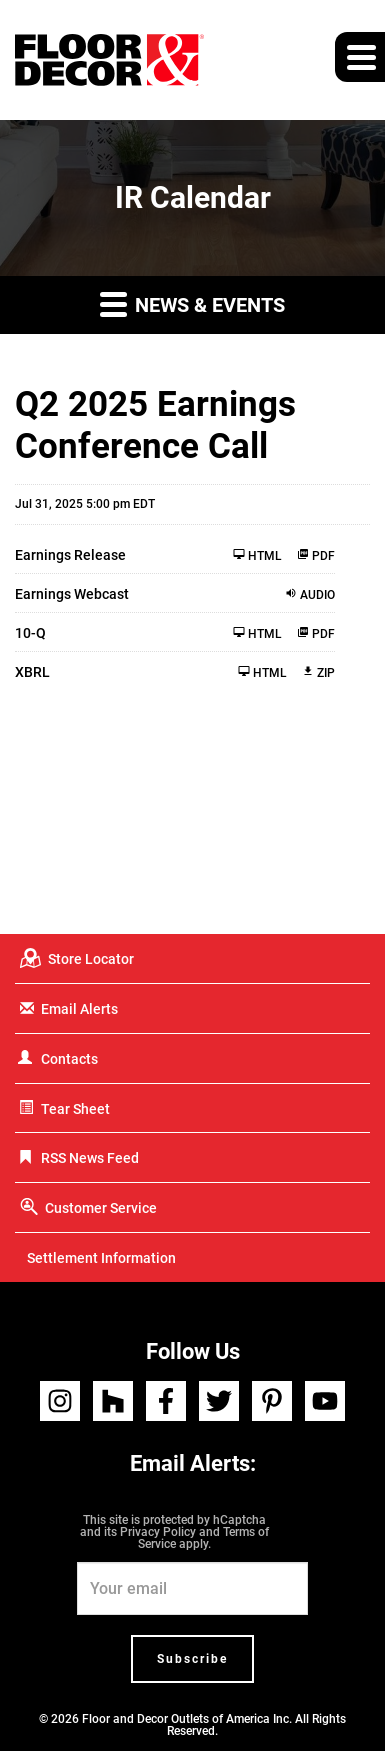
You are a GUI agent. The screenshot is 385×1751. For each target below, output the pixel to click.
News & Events (192, 303)
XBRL (32, 672)
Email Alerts (79, 1009)
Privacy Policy (158, 1532)
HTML (257, 555)
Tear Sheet (75, 1109)
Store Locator (91, 959)
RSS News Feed (90, 1158)
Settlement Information (101, 1258)
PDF (316, 555)
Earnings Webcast (72, 594)
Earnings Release (70, 555)
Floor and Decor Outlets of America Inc (185, 1719)
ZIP (318, 672)
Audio (310, 594)
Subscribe (192, 1659)
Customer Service (101, 1208)
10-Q (30, 633)
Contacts (69, 1059)
